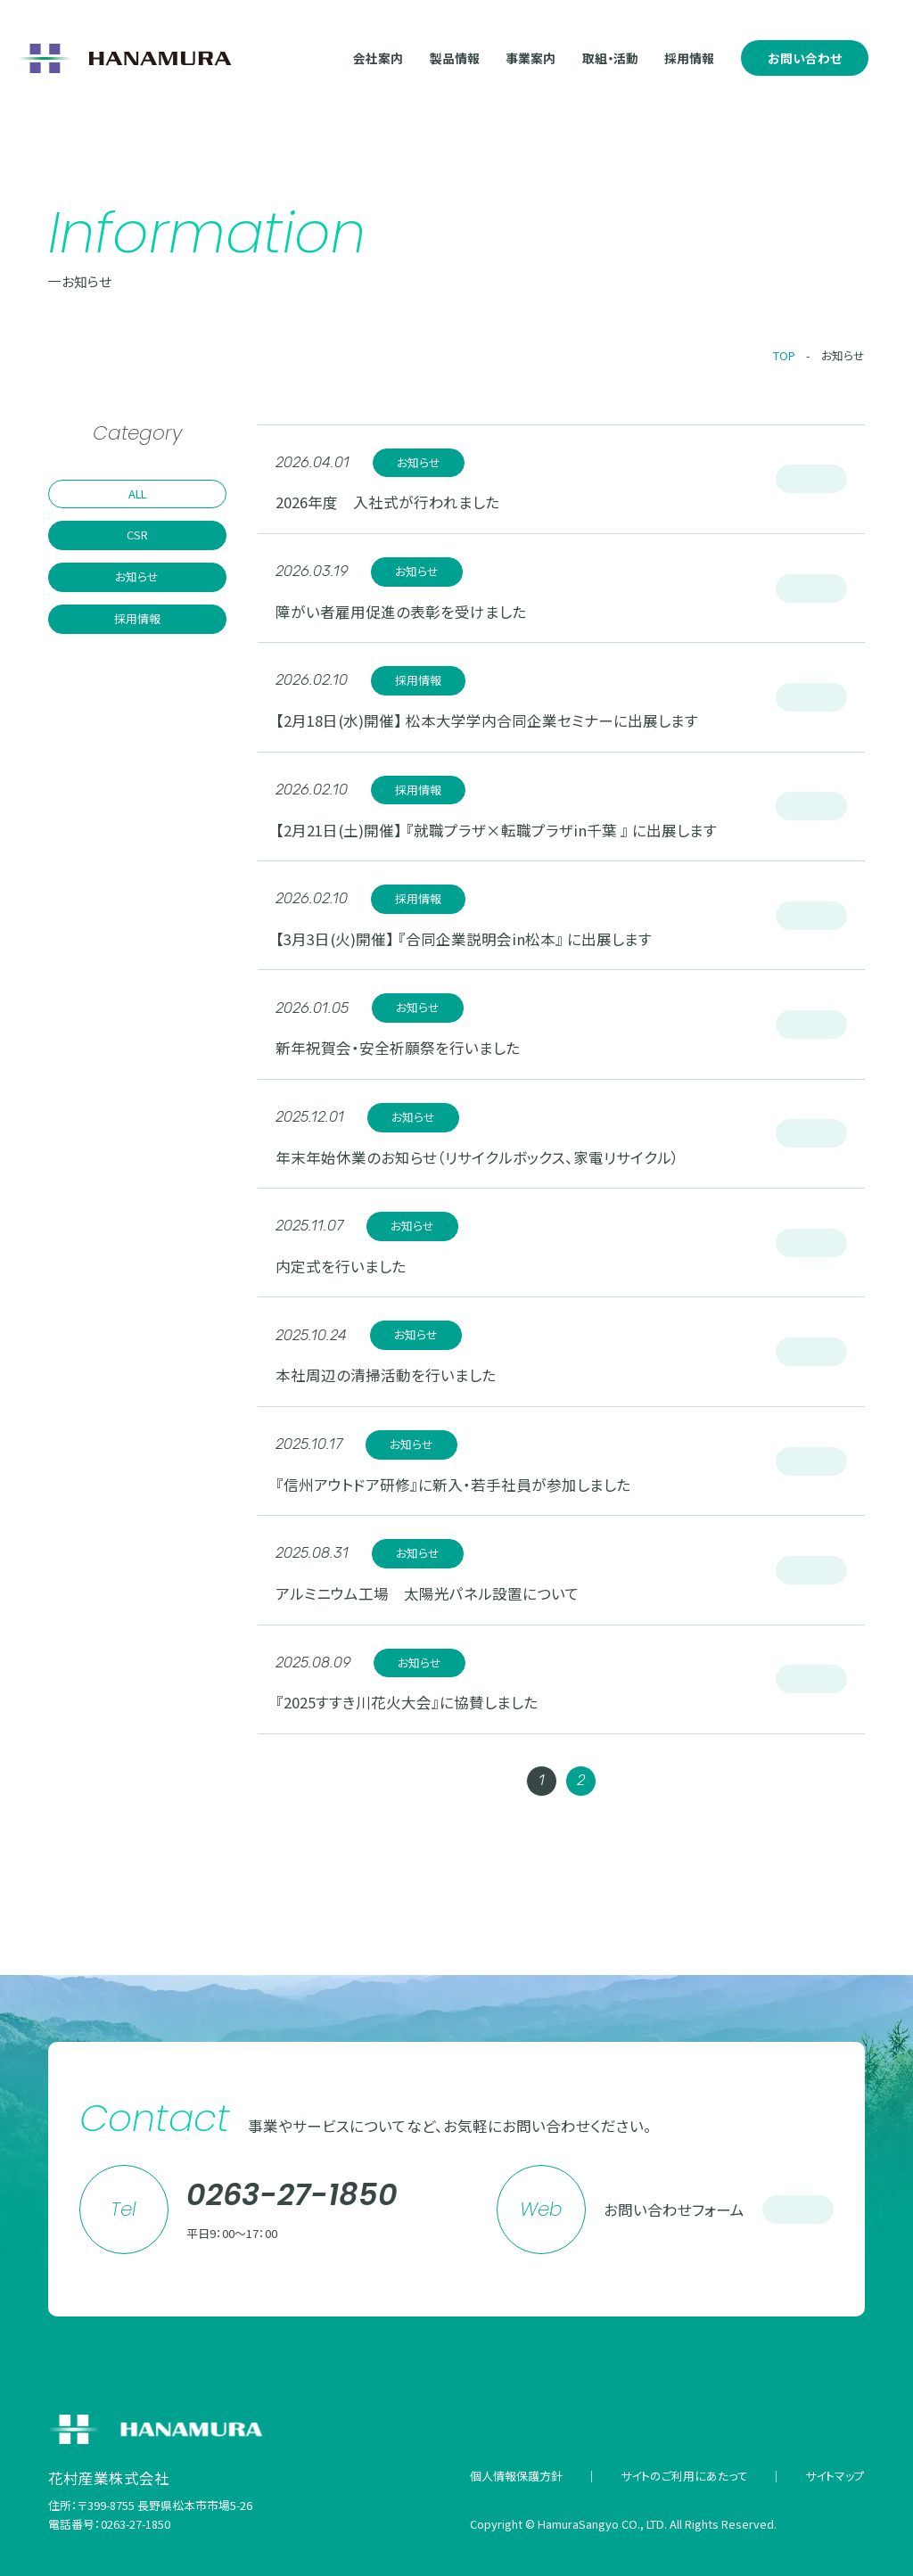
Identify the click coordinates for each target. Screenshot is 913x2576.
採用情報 (689, 58)
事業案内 (530, 58)
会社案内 (378, 58)
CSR (137, 534)
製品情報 (455, 58)
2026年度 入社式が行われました (387, 502)
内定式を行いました (341, 1266)
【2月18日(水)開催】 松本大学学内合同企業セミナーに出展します (487, 720)
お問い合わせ (805, 58)
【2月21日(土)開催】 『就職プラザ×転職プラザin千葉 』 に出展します (496, 830)
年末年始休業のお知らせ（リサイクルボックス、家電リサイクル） (477, 1157)
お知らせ (843, 355)
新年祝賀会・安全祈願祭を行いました (398, 1047)
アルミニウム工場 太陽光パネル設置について (428, 1593)
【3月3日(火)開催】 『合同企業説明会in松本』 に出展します (464, 939)
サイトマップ (835, 2475)
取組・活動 (610, 58)
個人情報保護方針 (516, 2475)
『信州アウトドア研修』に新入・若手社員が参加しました (453, 1484)
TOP (784, 355)
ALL (137, 493)
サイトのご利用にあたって (684, 2475)
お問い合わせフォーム (719, 2210)
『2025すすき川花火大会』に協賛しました (407, 1702)
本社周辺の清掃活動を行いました (386, 1375)
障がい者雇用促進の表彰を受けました (401, 611)
